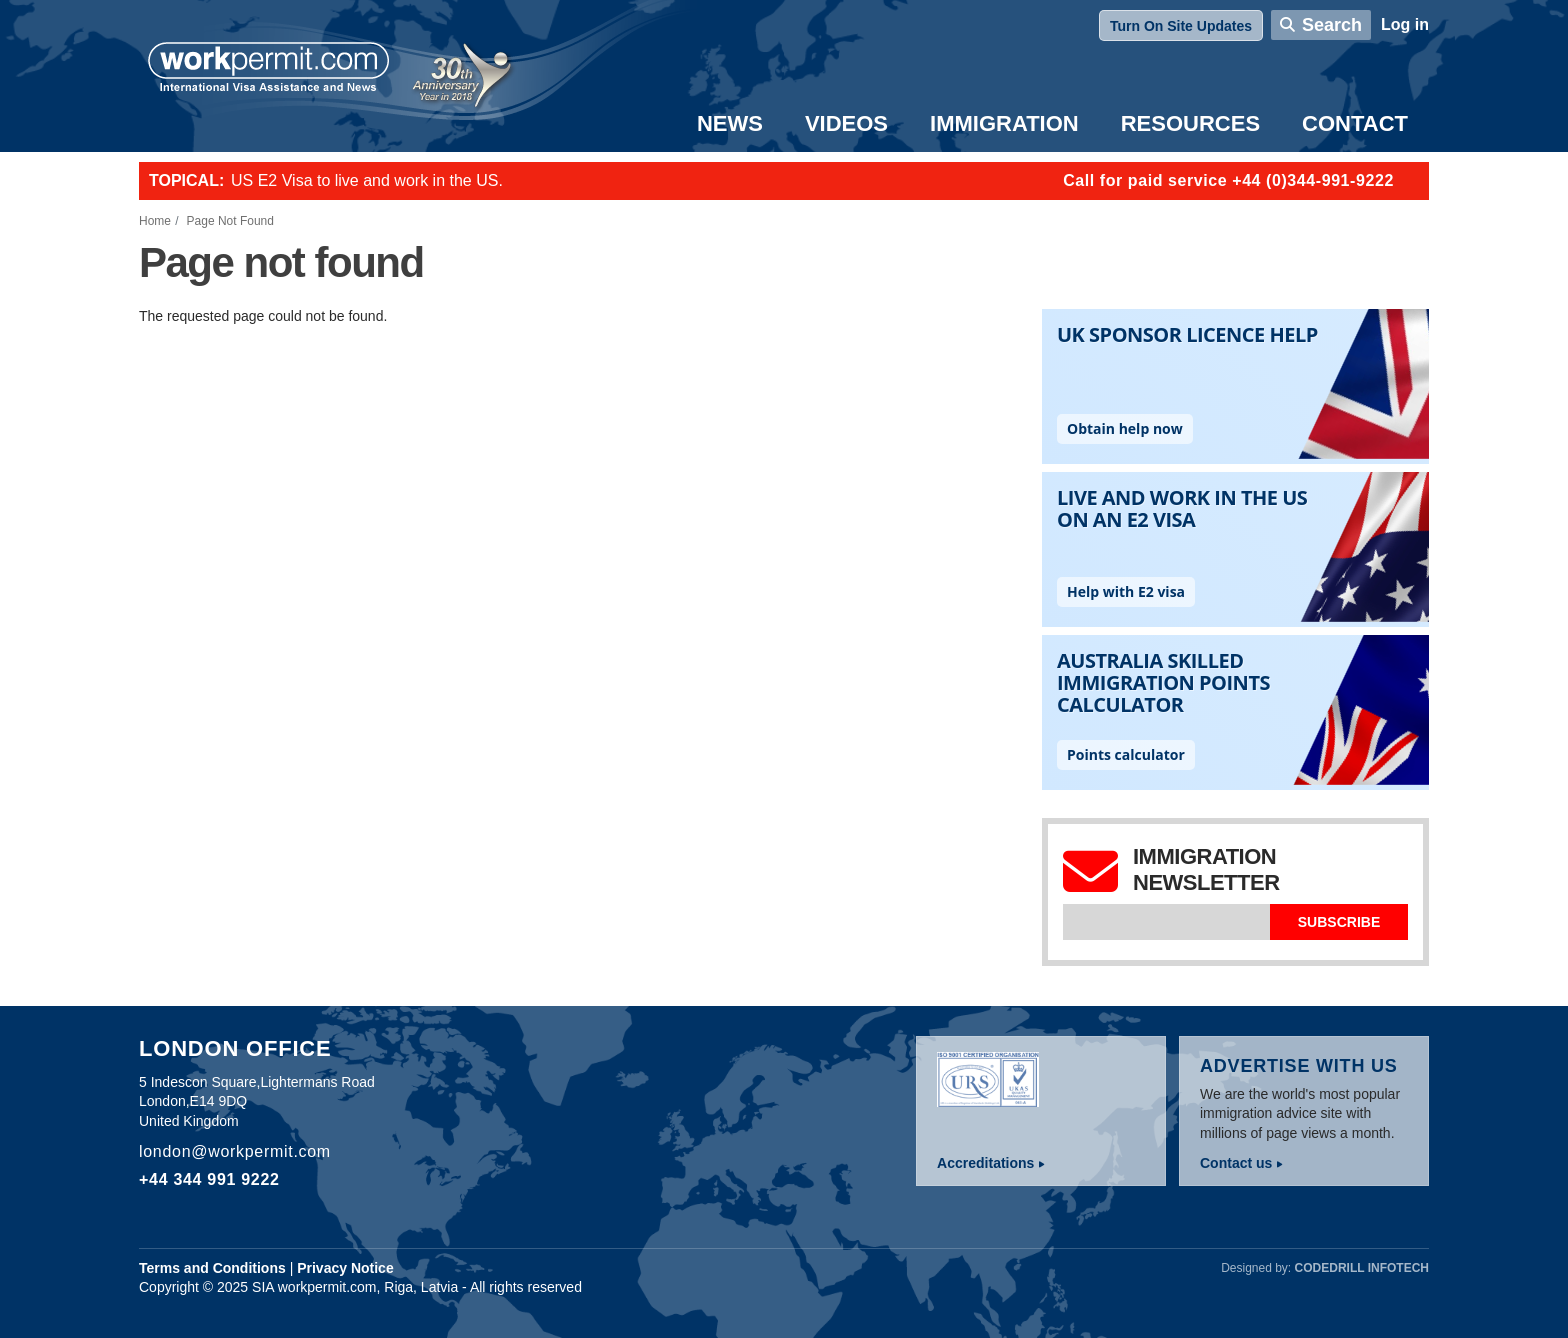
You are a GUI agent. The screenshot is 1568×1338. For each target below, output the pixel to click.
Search (1332, 25)
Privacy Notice (345, 1268)
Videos (846, 123)
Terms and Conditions (212, 1268)
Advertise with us (1299, 1066)
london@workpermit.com (235, 1151)
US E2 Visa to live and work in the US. (367, 180)
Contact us (1236, 1163)
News (730, 123)
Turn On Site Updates (1181, 26)
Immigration (1004, 123)
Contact (1355, 123)
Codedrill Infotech (1362, 1268)
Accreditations (985, 1163)
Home (155, 221)
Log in (1405, 24)
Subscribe (1339, 922)
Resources (1190, 123)
